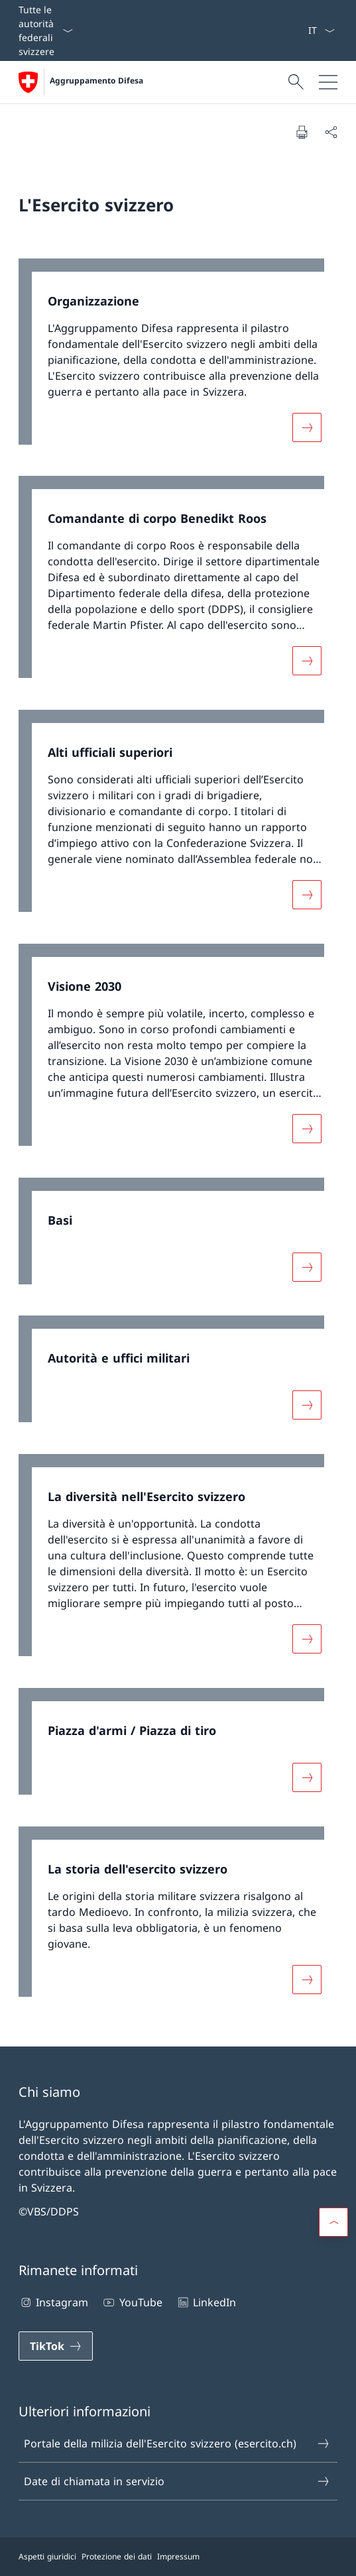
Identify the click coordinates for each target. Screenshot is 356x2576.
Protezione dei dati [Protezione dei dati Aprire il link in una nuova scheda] (117, 2556)
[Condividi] (330, 131)
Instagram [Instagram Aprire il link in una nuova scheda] (53, 2302)
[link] (178, 358)
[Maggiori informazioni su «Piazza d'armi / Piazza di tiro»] (307, 1777)
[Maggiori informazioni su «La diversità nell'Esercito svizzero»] (307, 1638)
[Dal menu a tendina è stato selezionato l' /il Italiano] (321, 30)
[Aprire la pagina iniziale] (81, 82)
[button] (333, 2222)
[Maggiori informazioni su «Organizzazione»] (307, 426)
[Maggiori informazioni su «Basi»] (307, 1266)
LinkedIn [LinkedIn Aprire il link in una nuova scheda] (206, 2302)
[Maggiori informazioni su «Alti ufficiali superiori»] (307, 894)
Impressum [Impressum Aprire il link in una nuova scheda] (178, 2556)
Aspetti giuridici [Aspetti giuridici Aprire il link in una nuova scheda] (47, 2556)
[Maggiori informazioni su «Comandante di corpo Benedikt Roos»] (307, 660)
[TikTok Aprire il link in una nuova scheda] (56, 2346)
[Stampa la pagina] (301, 131)
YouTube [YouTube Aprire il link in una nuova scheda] (131, 2302)
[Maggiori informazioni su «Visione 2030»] (307, 1128)
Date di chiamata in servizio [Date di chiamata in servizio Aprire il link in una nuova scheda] (177, 2481)
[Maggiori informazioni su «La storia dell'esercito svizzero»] (307, 1978)
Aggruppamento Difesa (96, 81)
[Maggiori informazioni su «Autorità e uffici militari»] (307, 1405)
